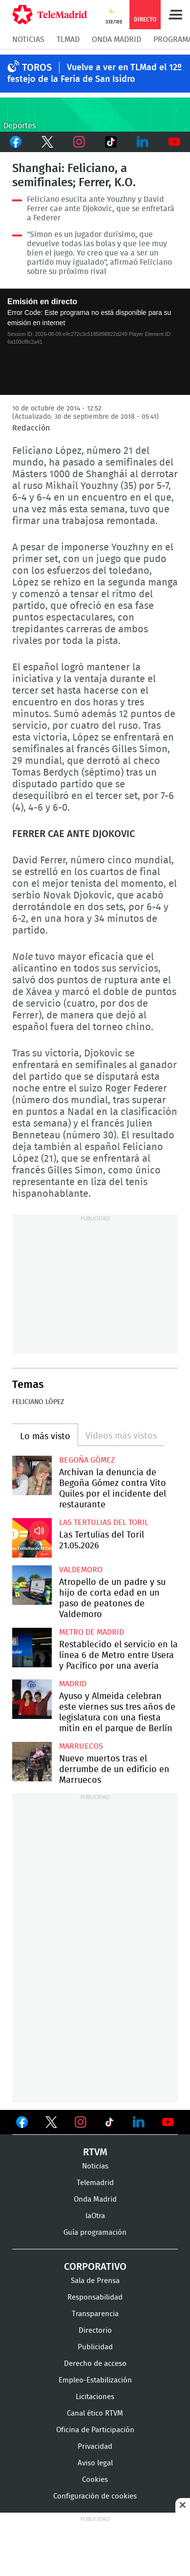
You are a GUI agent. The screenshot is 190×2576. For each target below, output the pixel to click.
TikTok (111, 142)
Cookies (95, 2479)
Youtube (174, 142)
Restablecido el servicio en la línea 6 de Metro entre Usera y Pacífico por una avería (32, 1647)
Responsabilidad (95, 2297)
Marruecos (81, 1746)
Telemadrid (95, 2182)
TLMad (68, 39)
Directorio (95, 2330)
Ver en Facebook (22, 2124)
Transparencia (95, 2314)
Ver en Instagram (80, 2122)
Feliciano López (38, 1402)
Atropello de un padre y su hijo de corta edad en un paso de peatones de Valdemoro (32, 1585)
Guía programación (95, 2232)
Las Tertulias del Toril (103, 1522)
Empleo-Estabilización (95, 2380)
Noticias (28, 39)
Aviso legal (95, 2463)
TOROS (37, 68)
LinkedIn (142, 142)
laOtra (95, 2216)
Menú (175, 14)
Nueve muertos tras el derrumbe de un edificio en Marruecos (32, 1761)
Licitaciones (95, 2396)
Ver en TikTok (109, 2124)
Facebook (16, 142)
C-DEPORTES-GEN (95, 115)
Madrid (72, 1684)
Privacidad (95, 2446)
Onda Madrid (116, 39)
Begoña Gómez (87, 1460)
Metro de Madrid (91, 1632)
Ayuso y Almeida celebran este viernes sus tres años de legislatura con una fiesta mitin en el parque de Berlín (32, 1699)
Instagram (79, 142)
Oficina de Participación (95, 2430)
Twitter (47, 142)
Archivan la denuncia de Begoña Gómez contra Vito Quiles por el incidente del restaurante (32, 1475)
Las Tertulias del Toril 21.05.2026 (32, 1538)
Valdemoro (81, 1570)
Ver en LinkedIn (138, 2122)
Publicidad (95, 2347)
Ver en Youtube (168, 2122)
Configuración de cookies (95, 2496)
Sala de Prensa (95, 2280)
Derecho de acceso (95, 2363)
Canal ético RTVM (95, 2413)
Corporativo (95, 2267)
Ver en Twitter (51, 2124)
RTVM (95, 2152)
